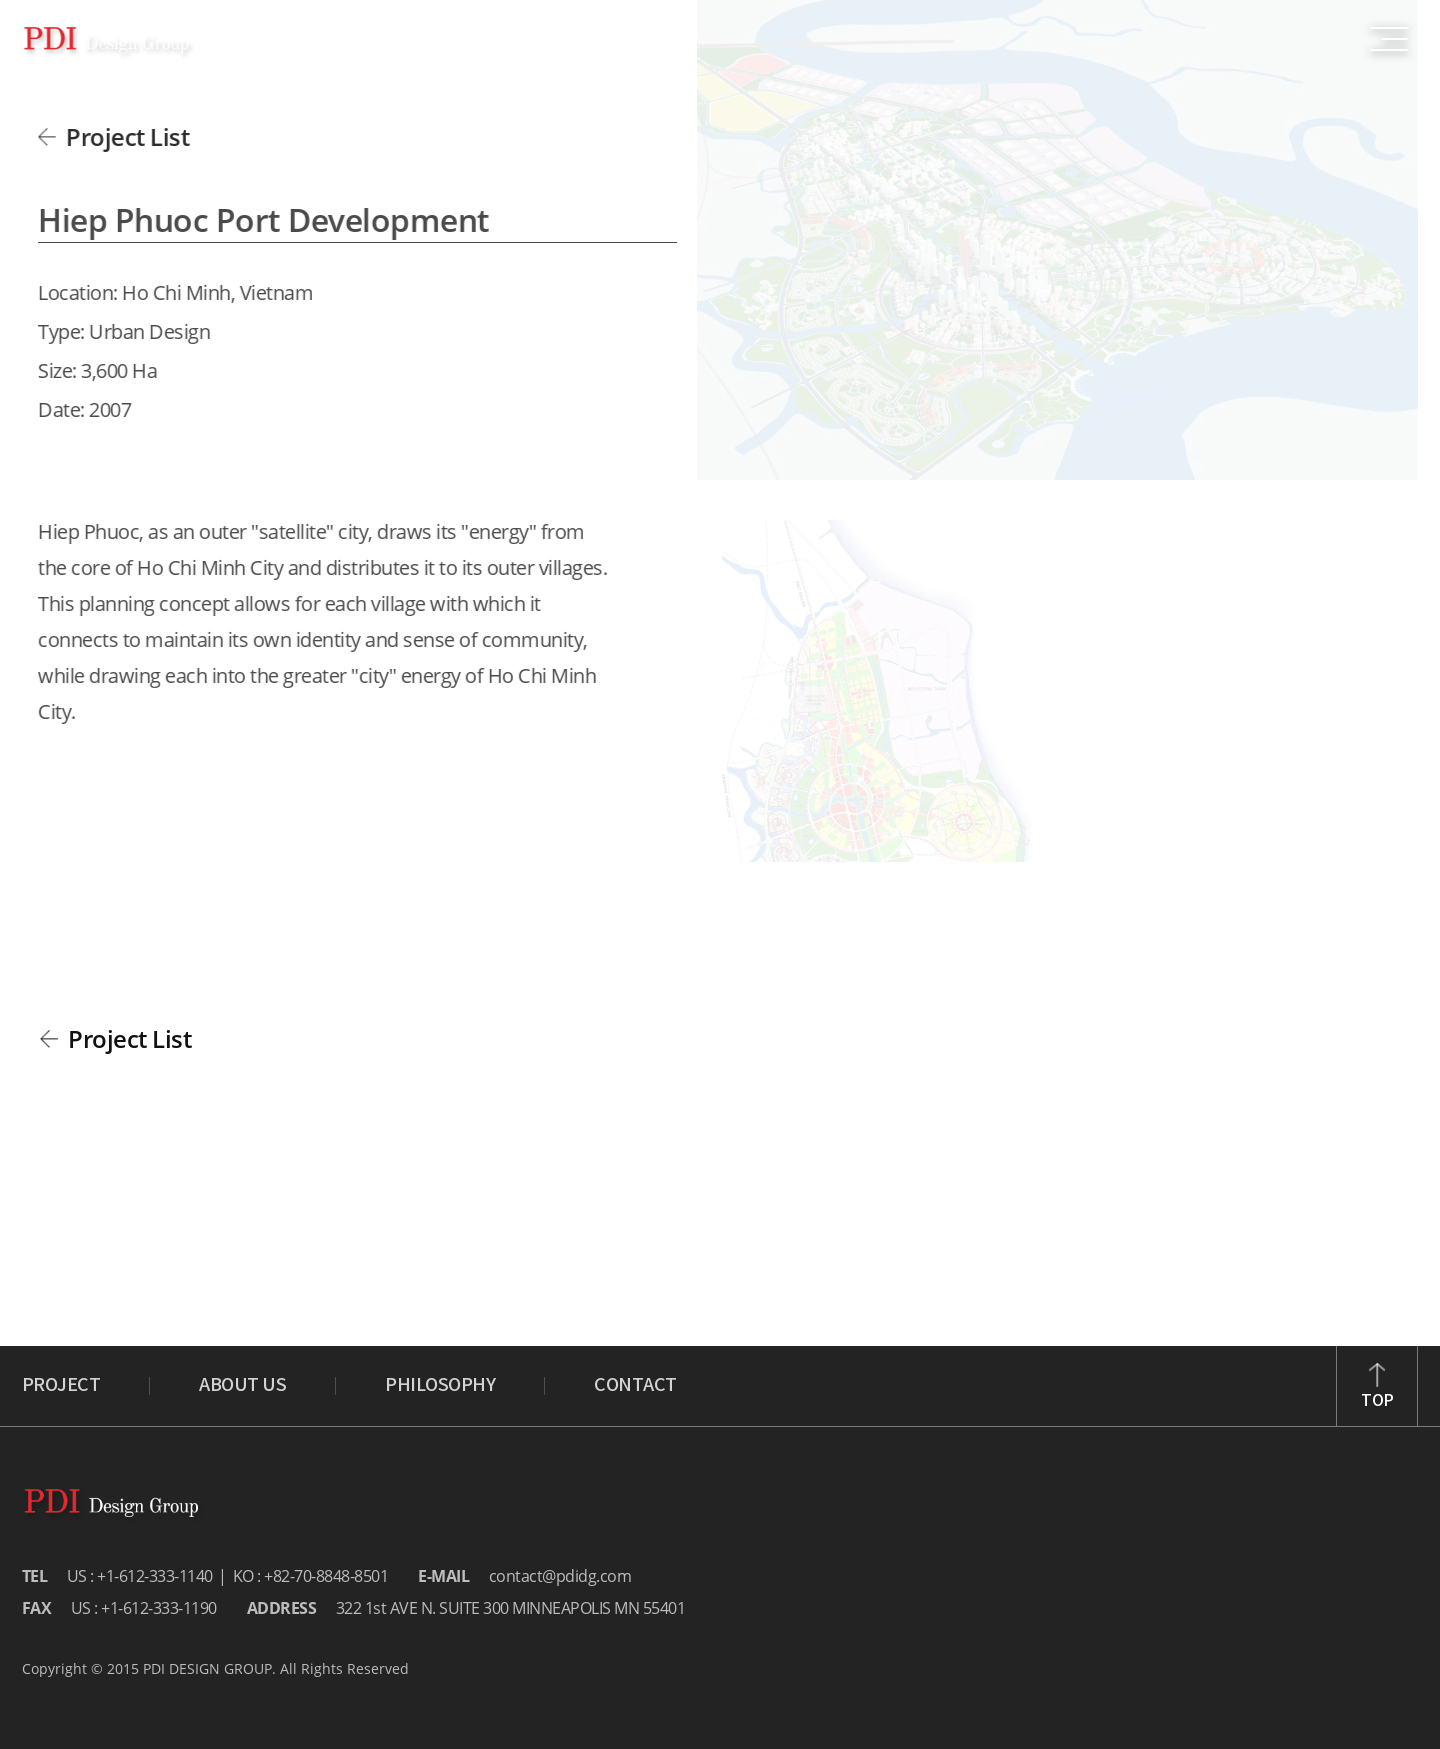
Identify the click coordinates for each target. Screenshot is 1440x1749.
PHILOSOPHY (440, 1386)
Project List (124, 136)
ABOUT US (242, 1386)
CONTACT (635, 1386)
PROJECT (61, 1386)
